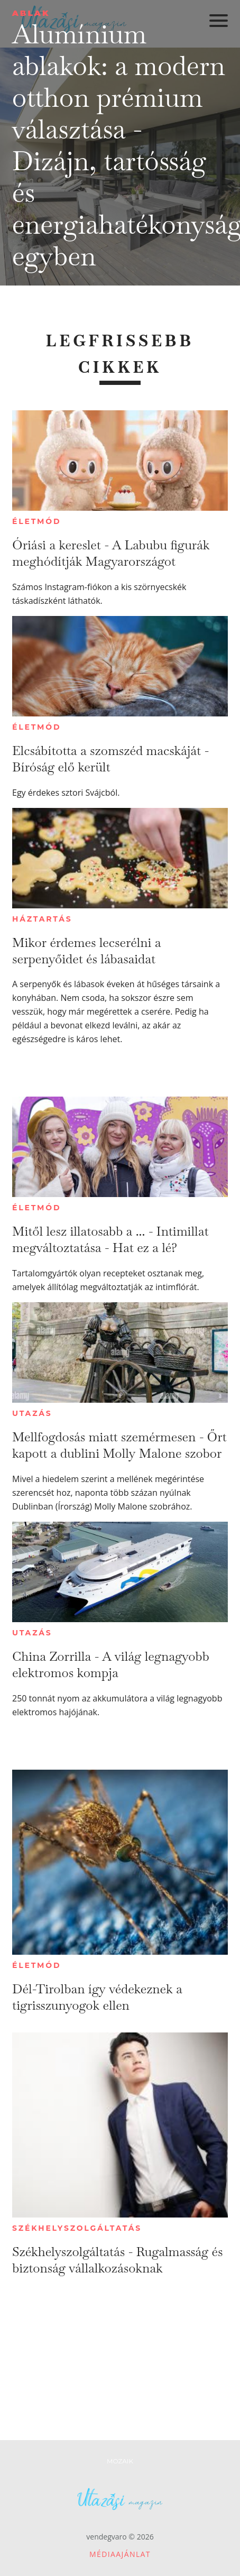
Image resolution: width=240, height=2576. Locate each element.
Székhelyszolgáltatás (77, 2228)
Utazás (32, 1413)
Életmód (36, 521)
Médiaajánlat (120, 2554)
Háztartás (42, 919)
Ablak (31, 13)
